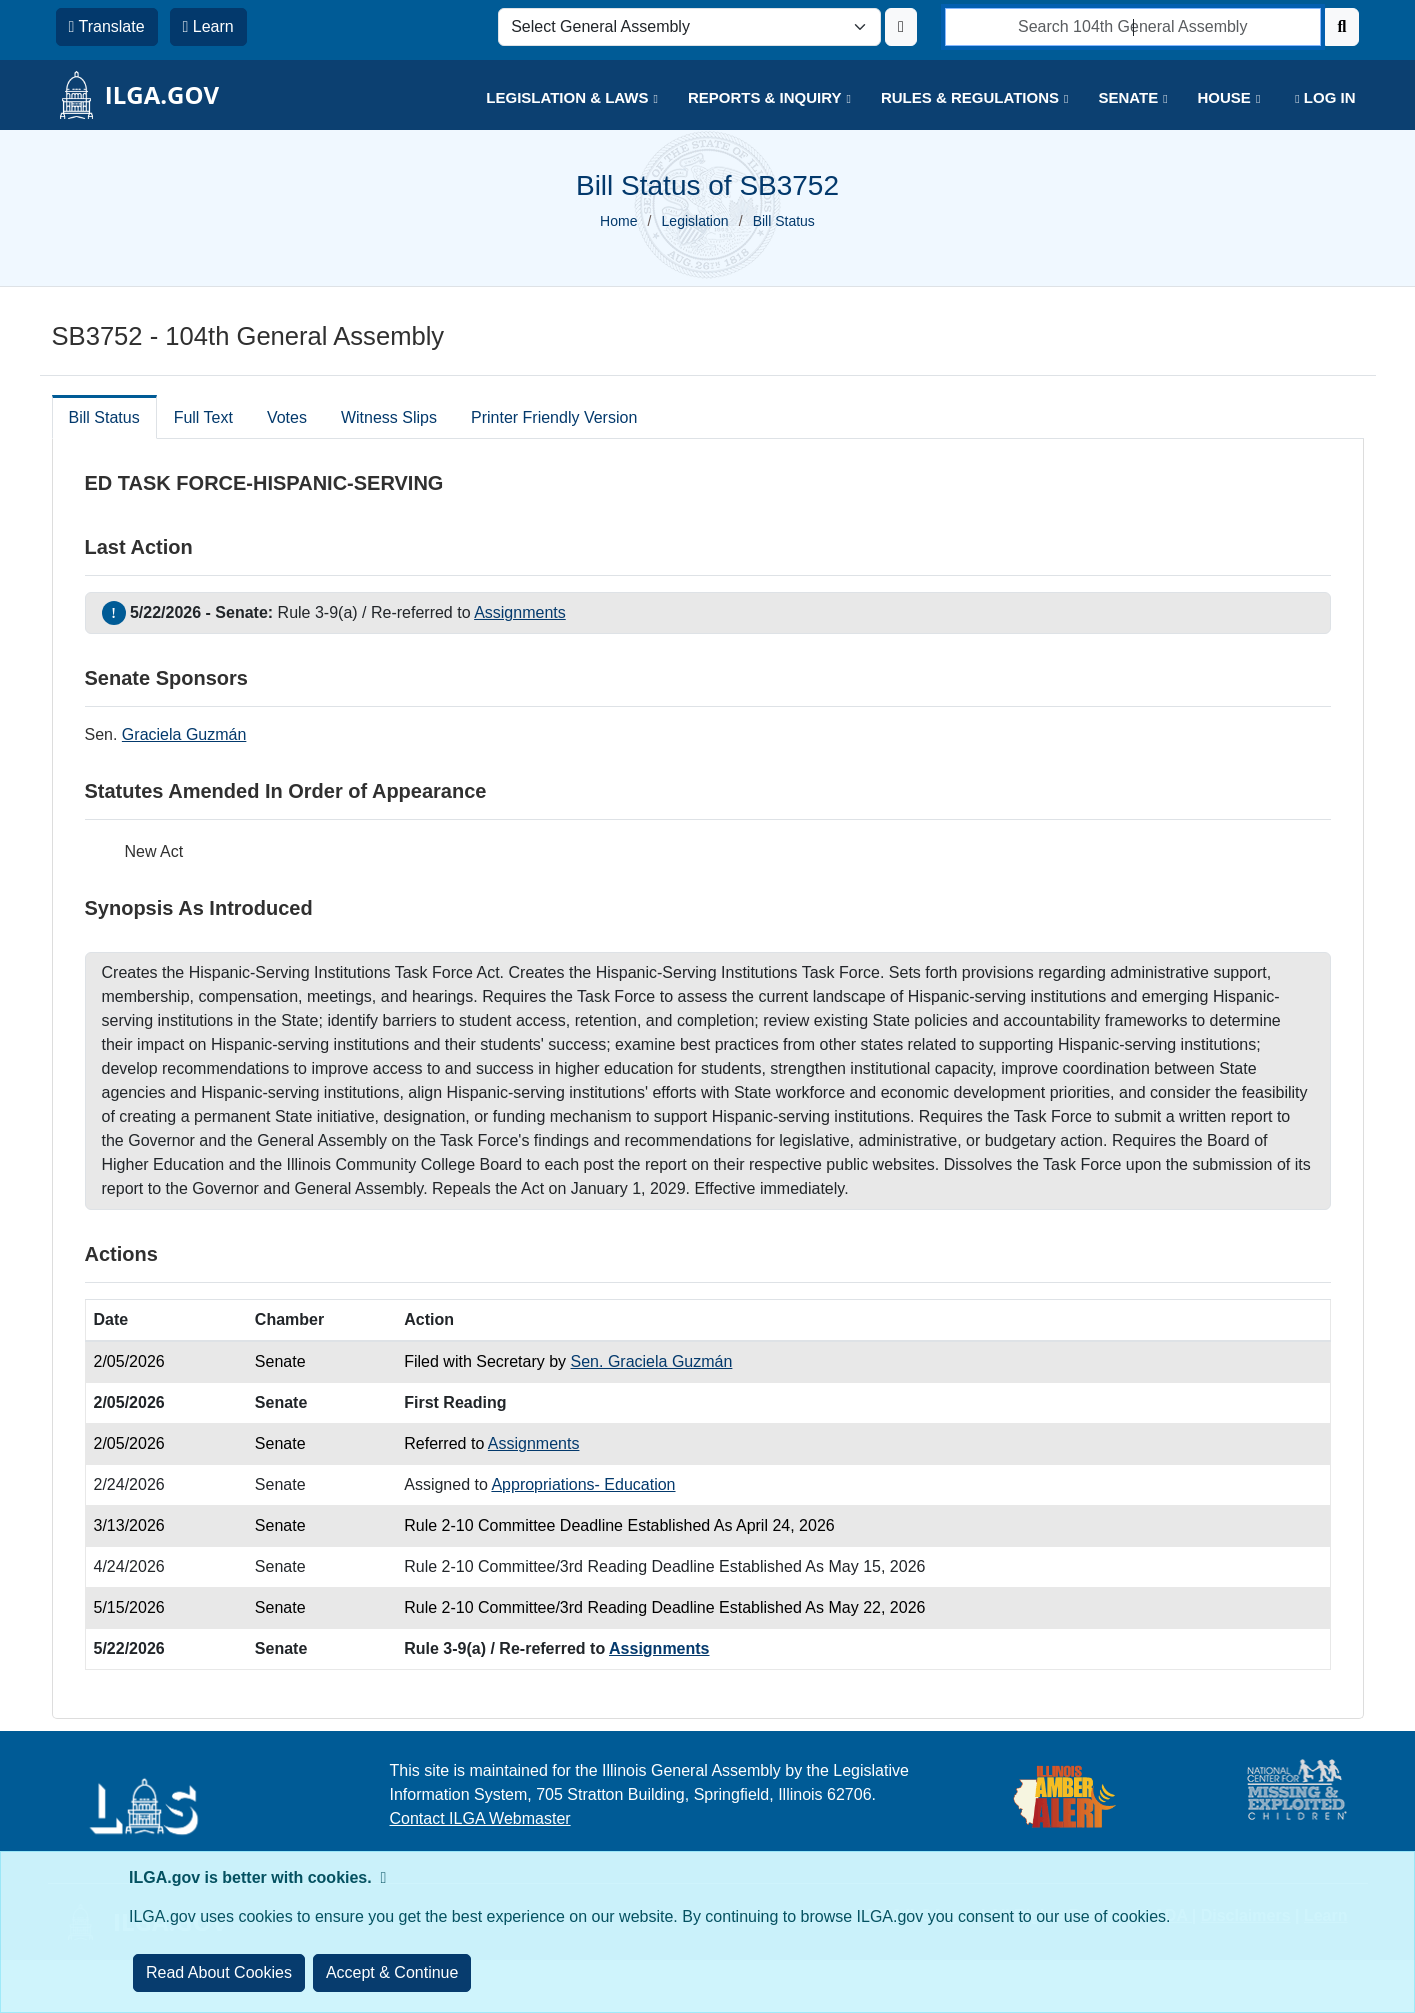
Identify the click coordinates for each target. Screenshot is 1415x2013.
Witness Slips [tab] (389, 417)
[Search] (1342, 27)
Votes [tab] (287, 417)
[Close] (392, 1973)
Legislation (695, 221)
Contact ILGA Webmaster (480, 1818)
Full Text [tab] (203, 417)
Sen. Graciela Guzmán (652, 1361)
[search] (1133, 27)
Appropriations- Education (583, 1484)
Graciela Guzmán (184, 734)
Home (618, 221)
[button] (557, 98)
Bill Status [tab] (104, 417)
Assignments (520, 612)
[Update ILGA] (901, 27)
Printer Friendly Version (554, 417)
